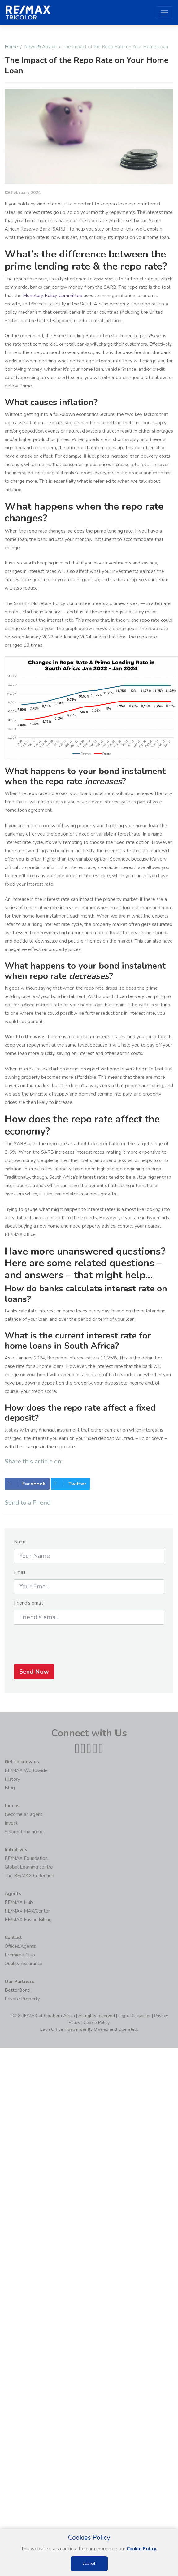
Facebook (27, 1487)
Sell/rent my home (24, 1832)
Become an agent (23, 1814)
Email (19, 1575)
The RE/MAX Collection (29, 1876)
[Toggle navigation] (164, 12)
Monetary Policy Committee (52, 295)
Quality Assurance (23, 1963)
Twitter (70, 1487)
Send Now (34, 1675)
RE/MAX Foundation (26, 1858)
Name (20, 1545)
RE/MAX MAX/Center (27, 1911)
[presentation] (89, 1648)
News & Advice (40, 47)
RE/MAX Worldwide (26, 1770)
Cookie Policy (97, 2022)
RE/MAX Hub (19, 1902)
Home (11, 47)
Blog (10, 1788)
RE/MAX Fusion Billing (28, 1920)
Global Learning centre (29, 1867)
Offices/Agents (20, 1946)
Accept (89, 2563)
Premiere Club (20, 1955)
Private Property (22, 1999)
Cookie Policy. (142, 2549)
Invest (11, 1823)
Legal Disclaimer (134, 2016)
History (12, 1779)
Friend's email (28, 1606)
